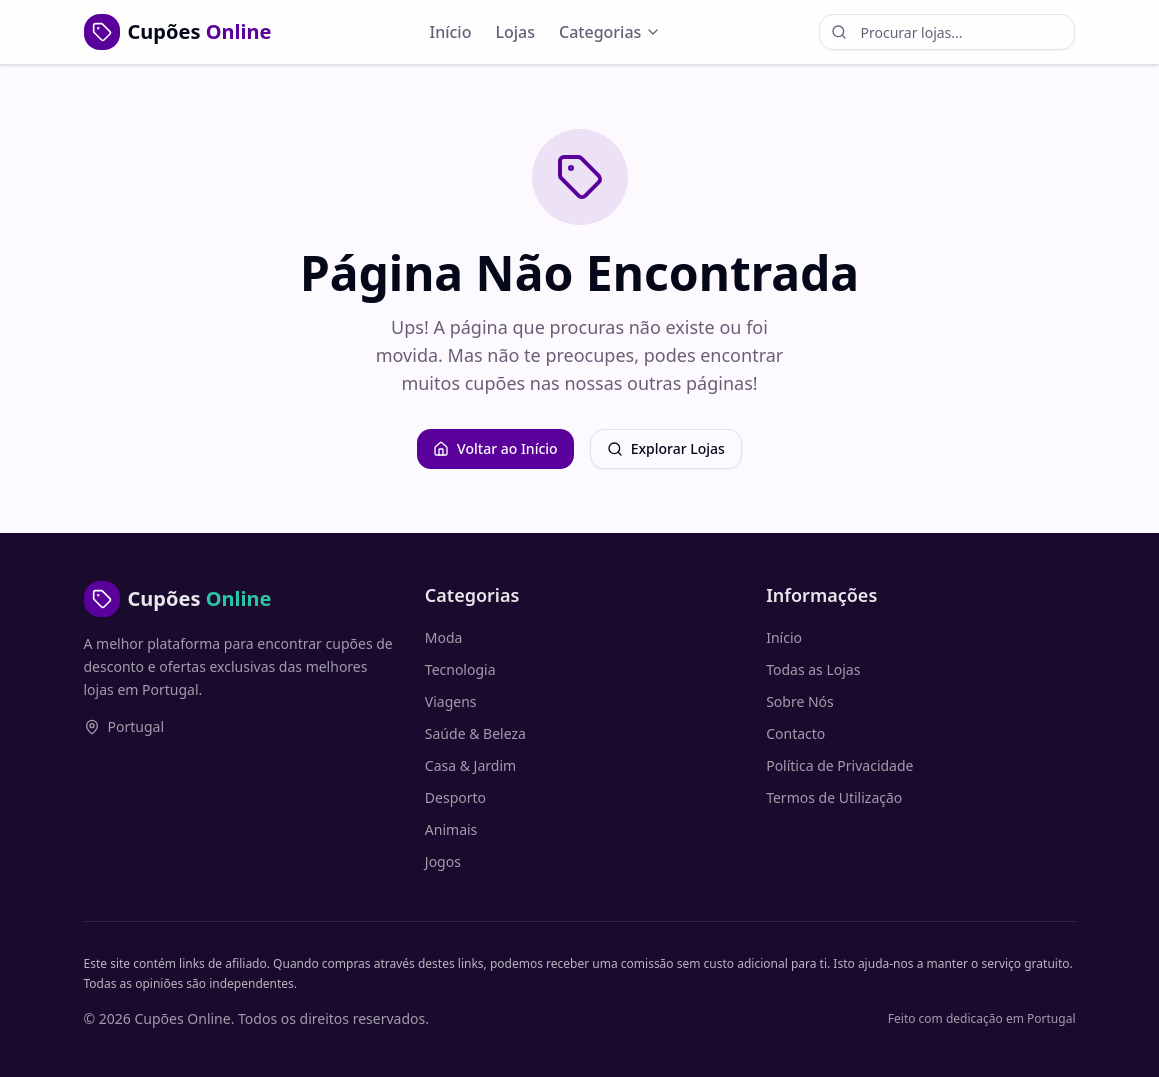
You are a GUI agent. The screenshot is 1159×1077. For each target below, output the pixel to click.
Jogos (443, 861)
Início (450, 32)
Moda (444, 637)
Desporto (455, 797)
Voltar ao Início (495, 448)
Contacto (795, 733)
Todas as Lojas (813, 669)
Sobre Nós (800, 701)
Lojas (515, 32)
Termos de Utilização (834, 797)
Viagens (451, 701)
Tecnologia (460, 669)
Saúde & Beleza (475, 733)
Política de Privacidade (839, 765)
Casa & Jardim (470, 765)
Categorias (610, 32)
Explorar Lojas (666, 448)
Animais (451, 829)
